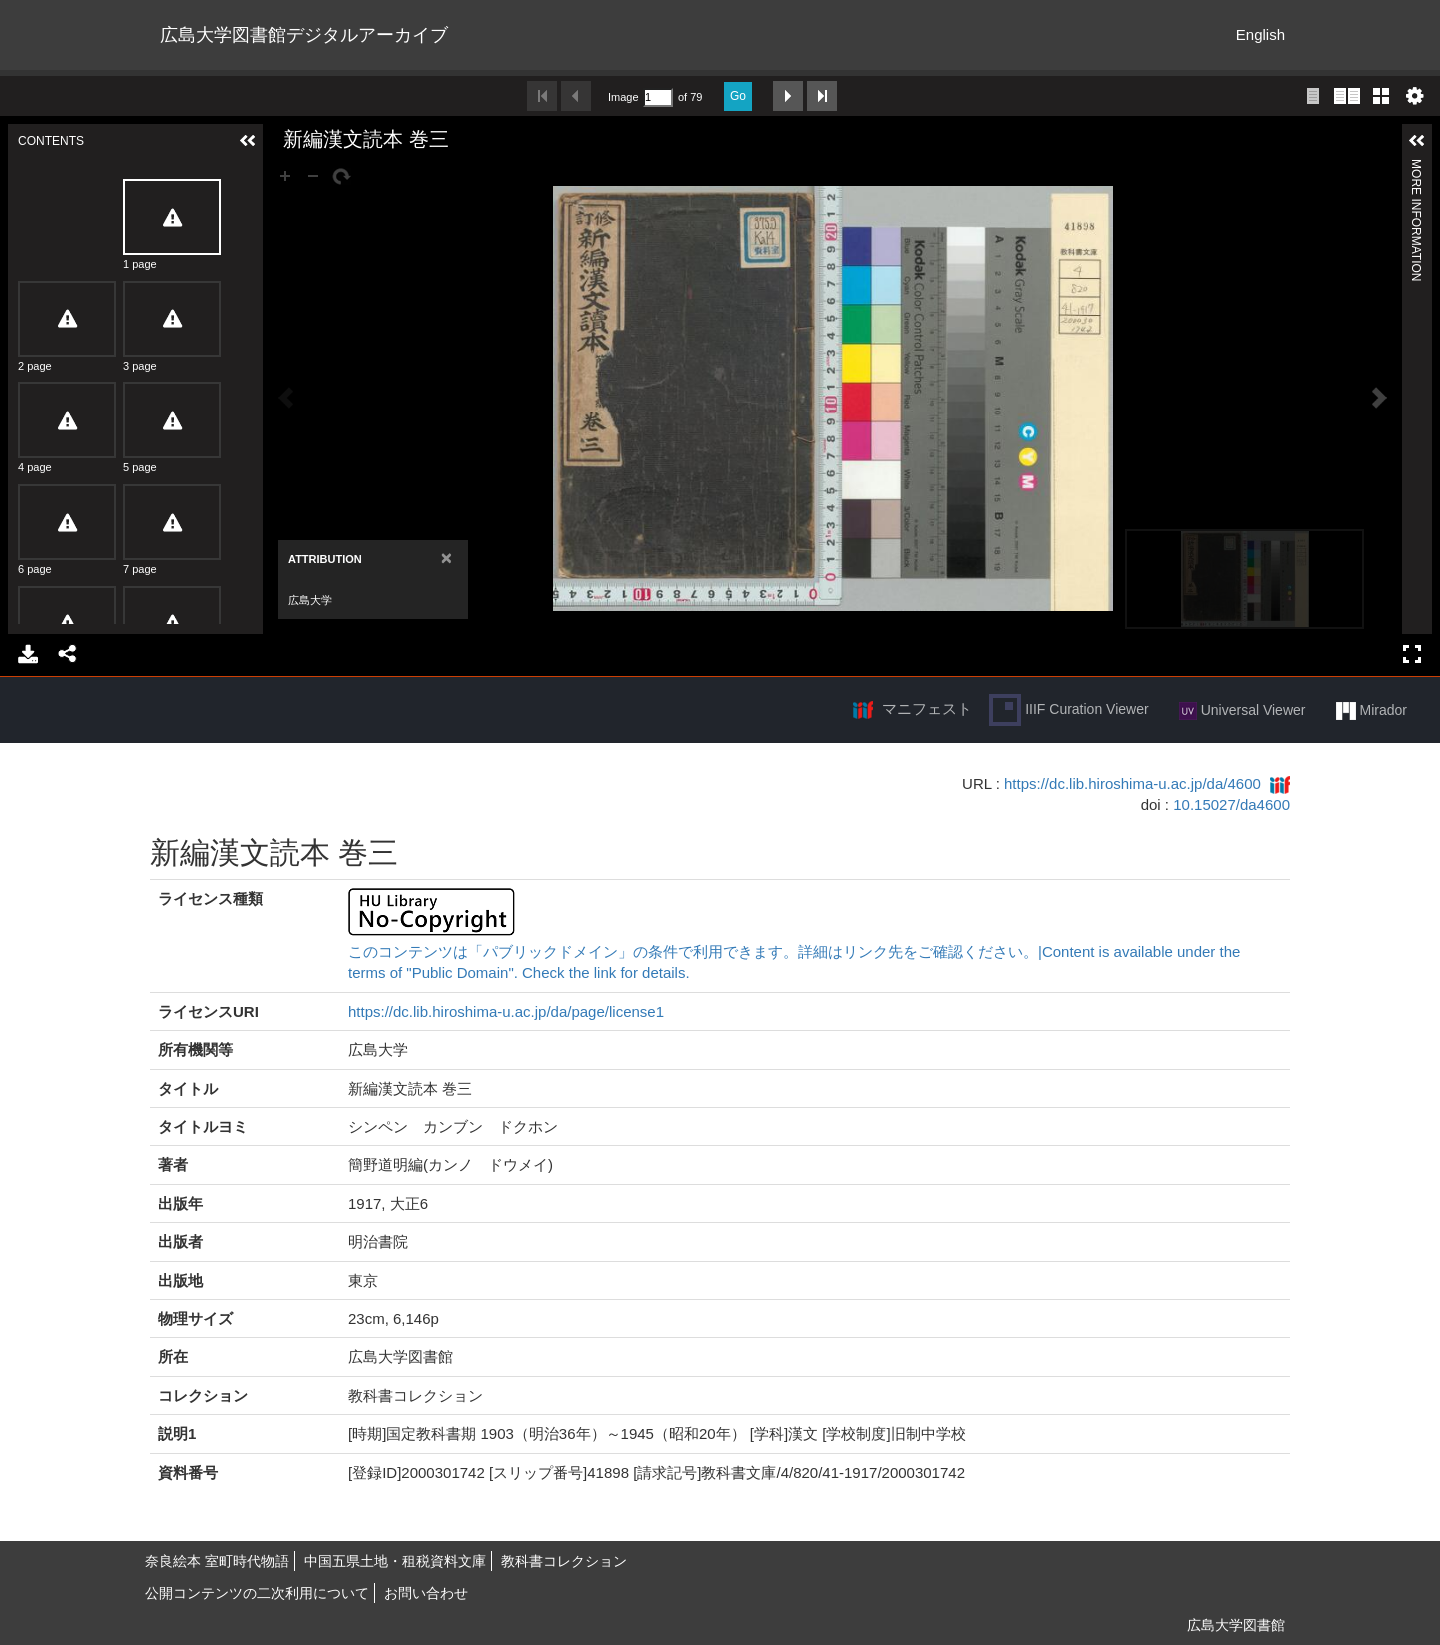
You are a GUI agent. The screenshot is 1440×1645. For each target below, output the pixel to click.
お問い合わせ (426, 1593)
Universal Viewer (1242, 711)
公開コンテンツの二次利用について (257, 1593)
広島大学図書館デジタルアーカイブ (304, 35)
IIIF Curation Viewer (1068, 710)
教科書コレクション (564, 1561)
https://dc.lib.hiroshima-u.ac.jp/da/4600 (1132, 783)
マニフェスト (927, 708)
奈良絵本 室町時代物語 (217, 1561)
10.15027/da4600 (1231, 804)
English (1260, 34)
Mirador (1371, 711)
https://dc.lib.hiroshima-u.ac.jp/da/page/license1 (506, 1011)
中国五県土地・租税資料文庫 (395, 1561)
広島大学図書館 (1236, 1625)
